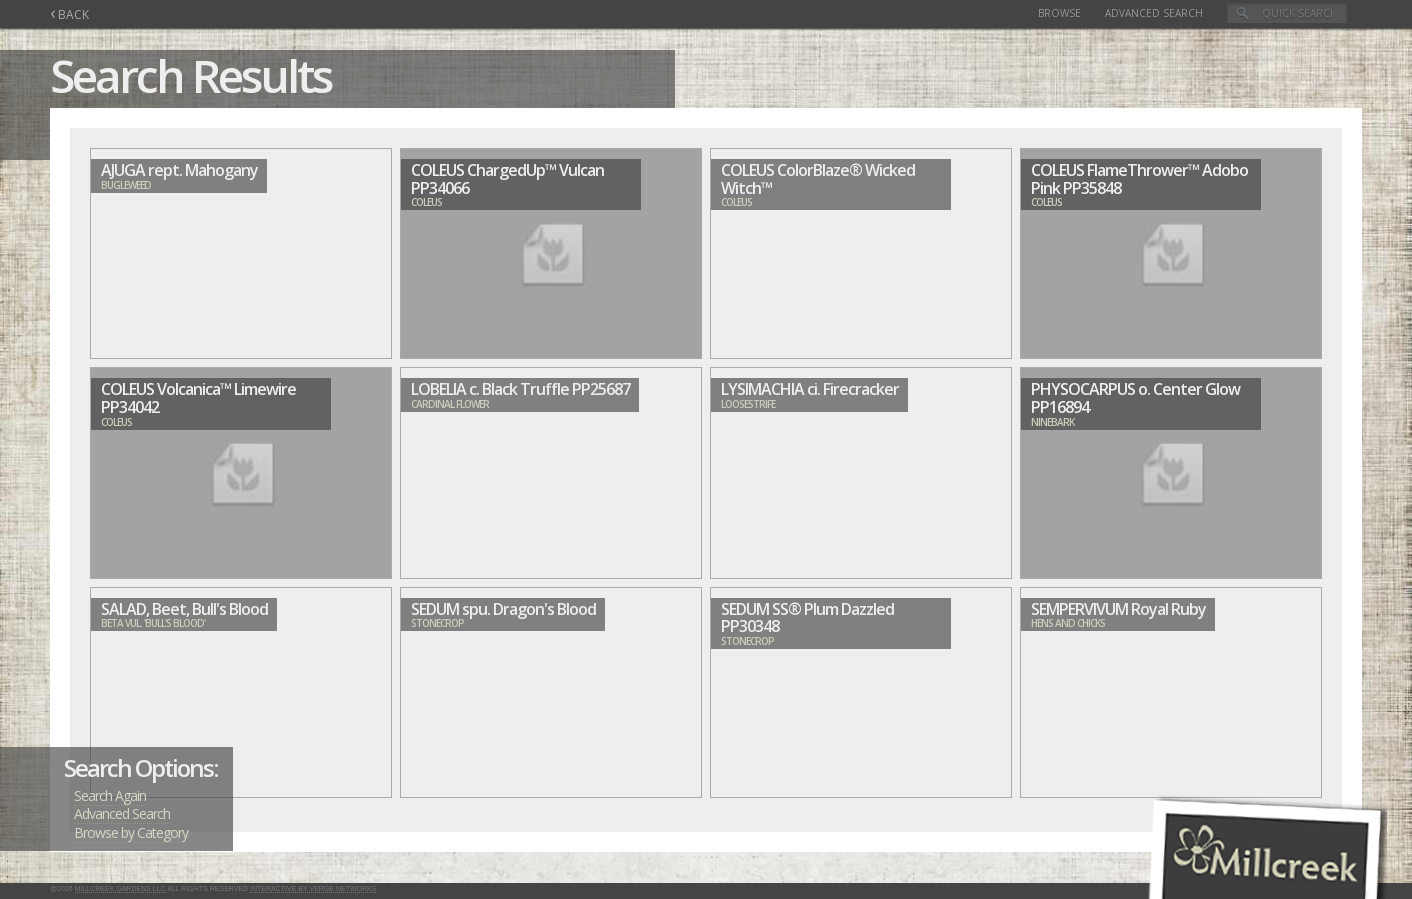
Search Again (110, 795)
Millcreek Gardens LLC (120, 888)
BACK (69, 14)
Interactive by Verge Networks (313, 888)
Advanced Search (1154, 13)
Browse (1059, 13)
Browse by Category (131, 832)
